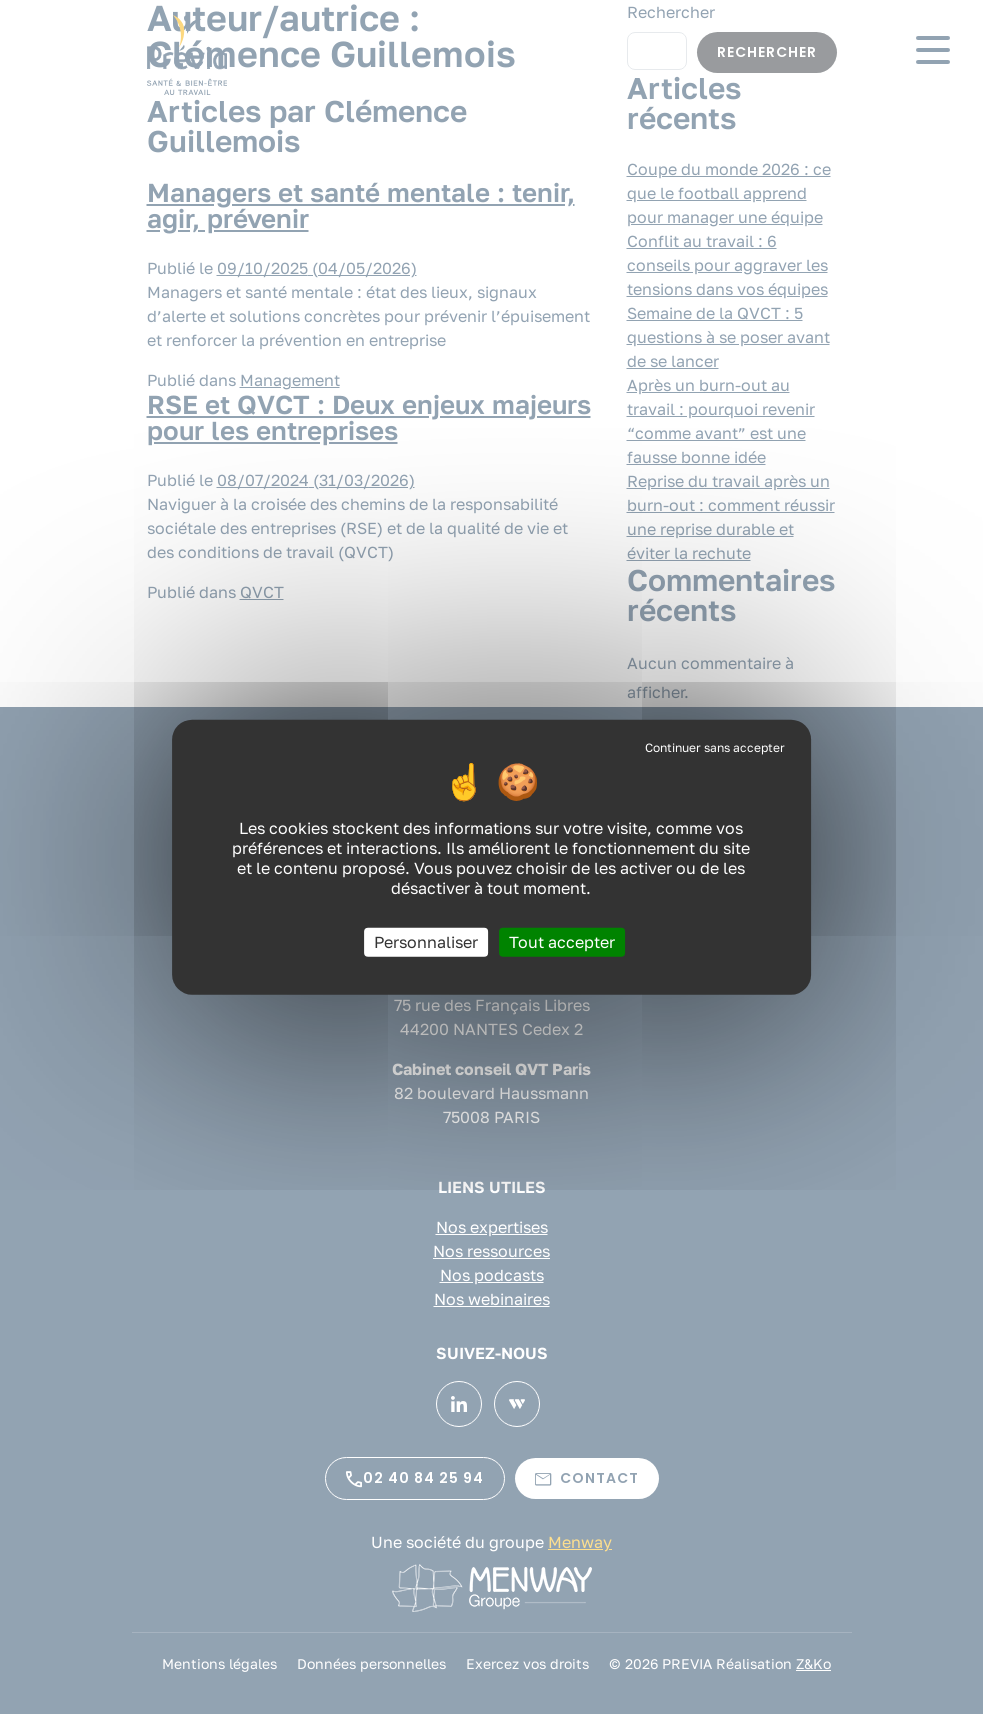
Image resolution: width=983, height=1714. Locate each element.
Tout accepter (562, 941)
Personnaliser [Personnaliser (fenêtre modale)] (426, 941)
